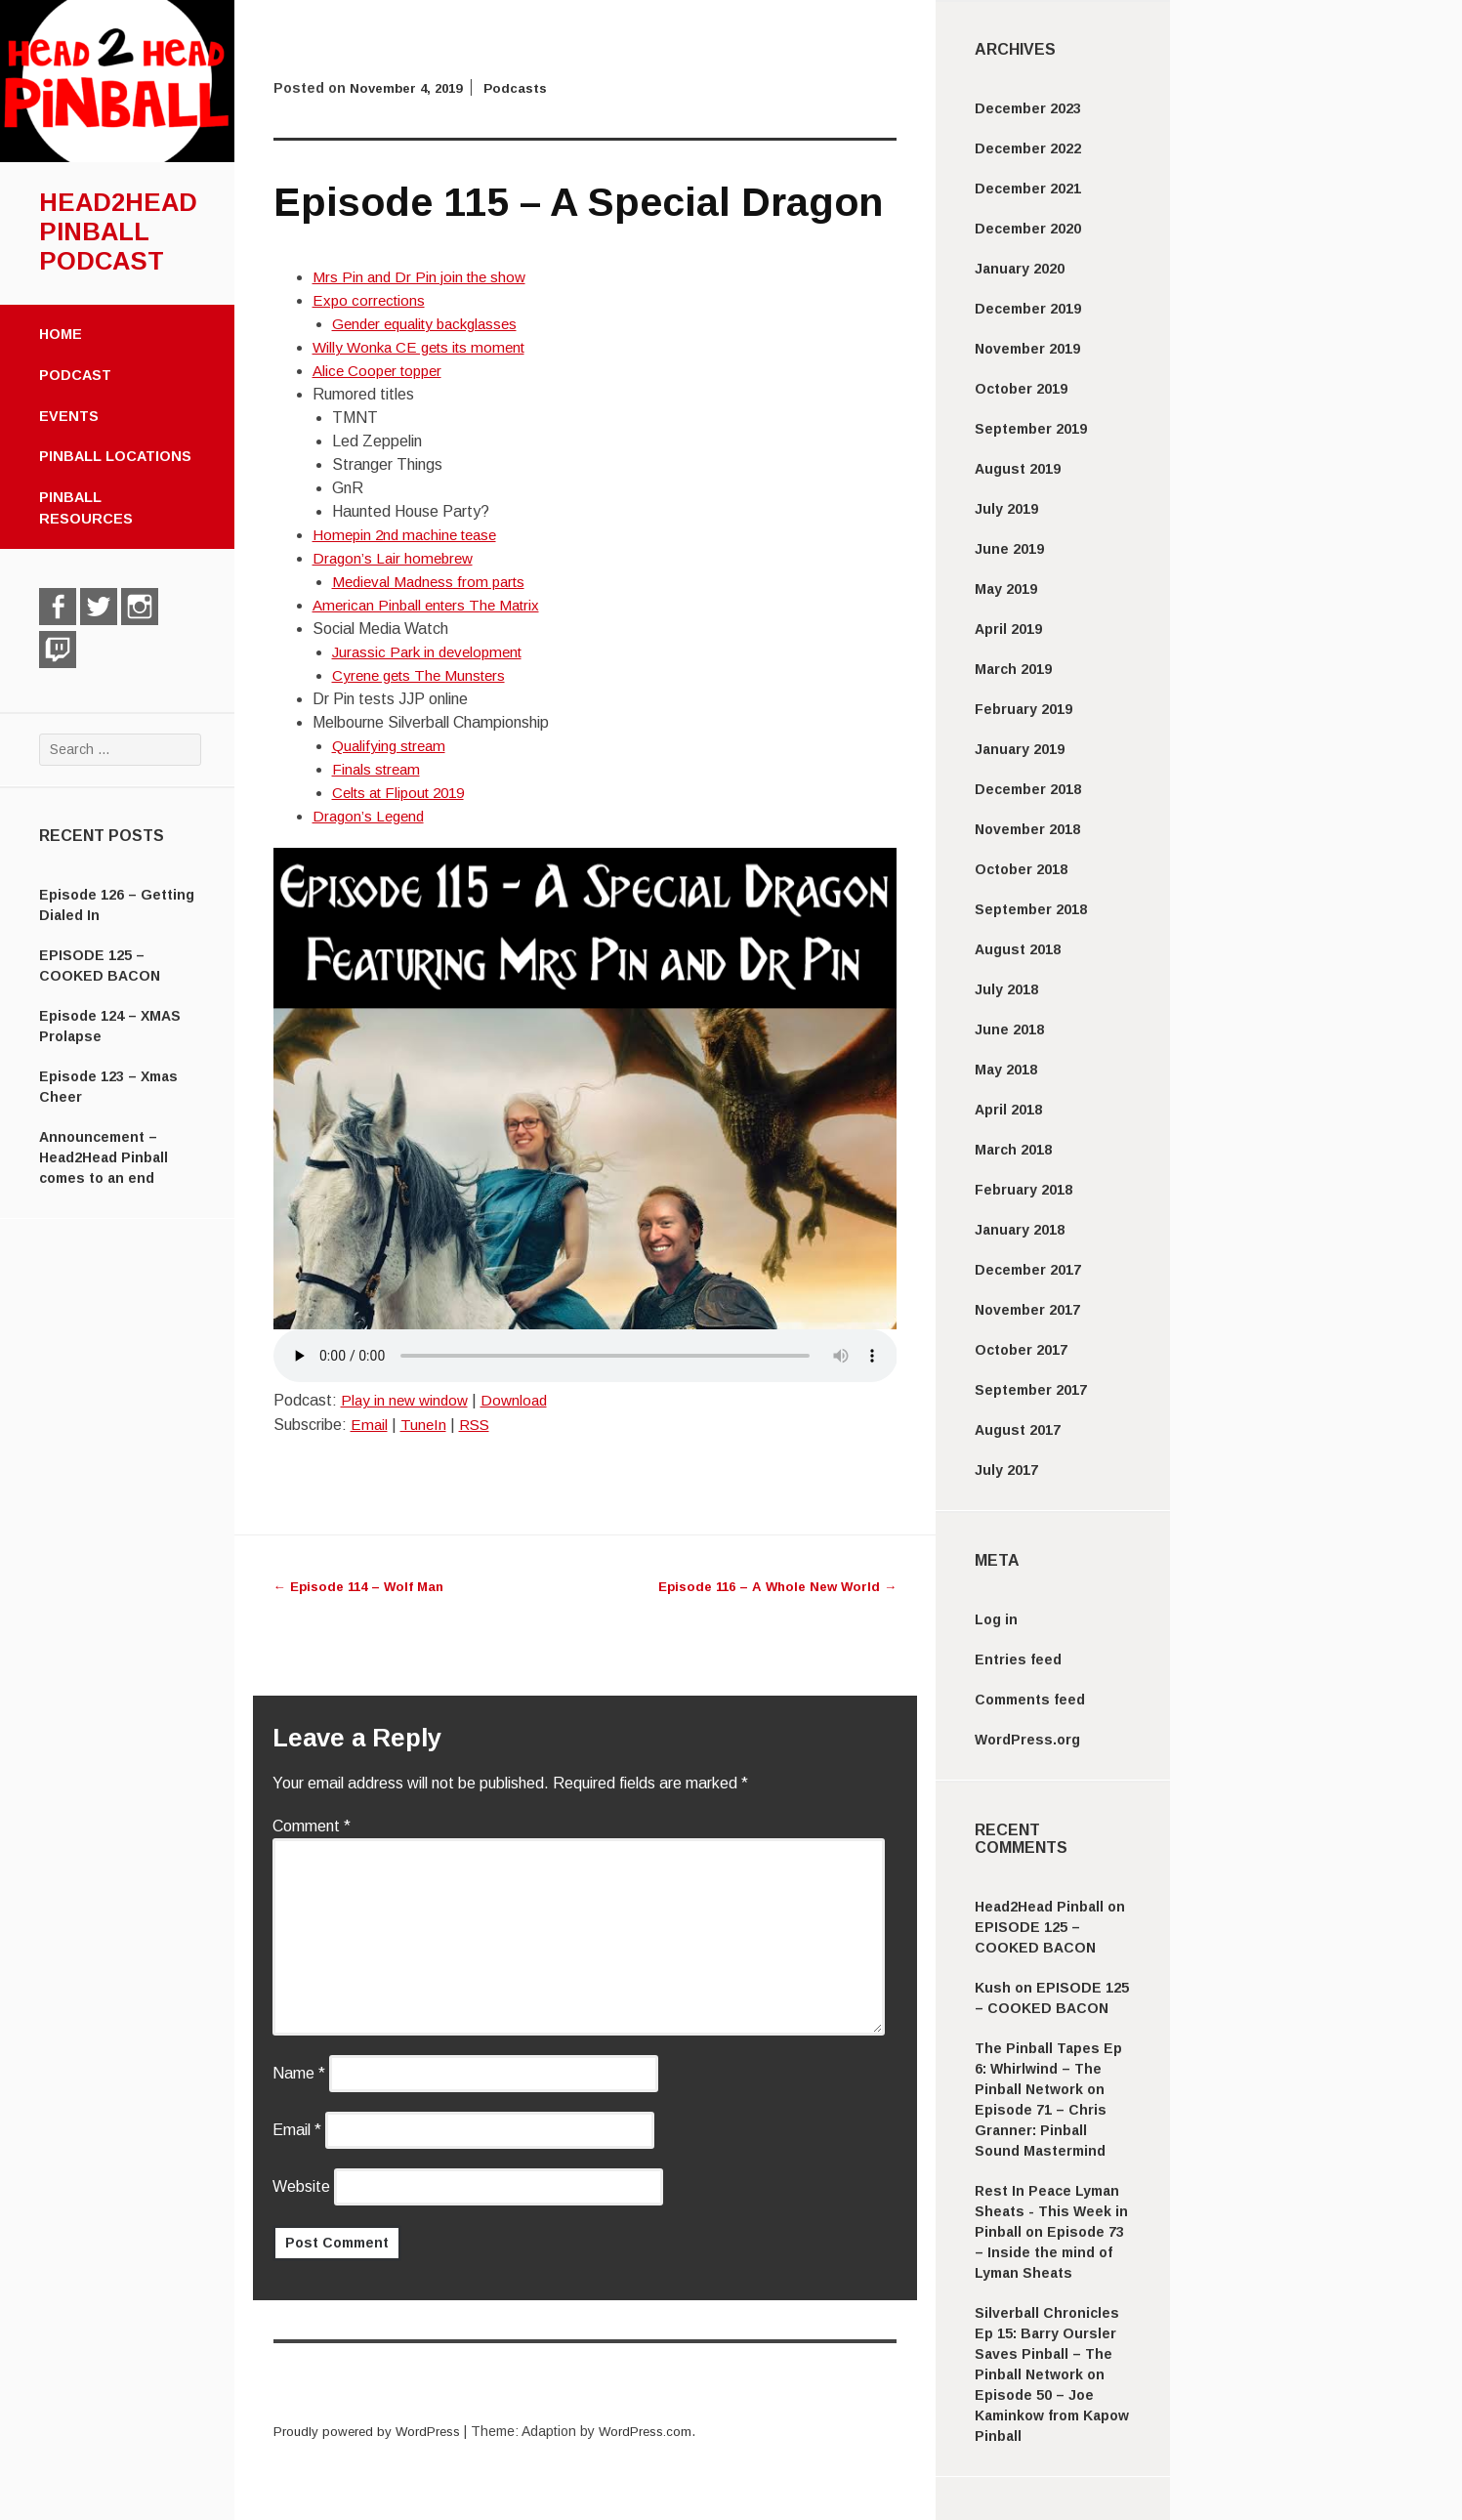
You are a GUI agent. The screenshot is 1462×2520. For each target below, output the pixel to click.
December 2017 (1028, 1270)
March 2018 (1013, 1149)
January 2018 (1020, 1230)
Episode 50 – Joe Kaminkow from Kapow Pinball (1052, 2415)
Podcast (75, 375)
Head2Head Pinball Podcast (118, 231)
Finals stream (378, 769)
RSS (477, 1424)
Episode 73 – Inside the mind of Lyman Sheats (1049, 2252)
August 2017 (1018, 1430)
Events (69, 416)
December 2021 (1028, 188)
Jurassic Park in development (432, 652)
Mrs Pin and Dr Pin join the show (422, 277)
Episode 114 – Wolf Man (363, 1586)
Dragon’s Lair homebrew (396, 558)
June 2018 (1009, 1029)
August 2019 (1018, 469)
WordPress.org (1027, 1739)
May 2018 (1006, 1069)
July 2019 (1006, 509)
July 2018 (1006, 989)
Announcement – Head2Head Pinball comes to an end (103, 1157)
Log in (996, 1619)
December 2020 (1028, 228)
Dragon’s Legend (371, 816)
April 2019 (1008, 629)
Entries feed (1018, 1659)
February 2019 (1023, 709)
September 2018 (1031, 909)
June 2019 (1009, 549)
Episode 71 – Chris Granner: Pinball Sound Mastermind (1041, 2130)
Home (60, 334)
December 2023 (1028, 108)
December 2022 (1028, 148)
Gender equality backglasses (431, 323)
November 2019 (1027, 349)
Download (521, 1400)
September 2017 (1031, 1390)
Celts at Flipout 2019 (404, 792)
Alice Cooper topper (381, 370)
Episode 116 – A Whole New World (772, 1586)
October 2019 (1021, 389)
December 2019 (1028, 308)
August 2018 (1018, 949)
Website (301, 2186)
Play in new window (407, 1400)
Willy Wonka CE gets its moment (425, 347)
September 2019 (1031, 429)
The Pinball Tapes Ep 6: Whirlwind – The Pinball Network (1048, 2068)
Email (370, 1424)
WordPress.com (659, 2431)
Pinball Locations (115, 456)
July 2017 (1006, 1470)
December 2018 (1028, 789)
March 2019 (1013, 669)
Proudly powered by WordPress (372, 2431)
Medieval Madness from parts (433, 581)
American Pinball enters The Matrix (432, 605)
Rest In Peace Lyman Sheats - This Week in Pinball (1051, 2211)
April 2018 (1008, 1109)
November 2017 (1027, 1310)
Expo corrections (371, 300)
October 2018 (1021, 869)
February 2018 (1023, 1189)
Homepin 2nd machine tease (410, 534)
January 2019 (1020, 749)
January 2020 (1020, 268)
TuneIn (424, 1424)
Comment (311, 1826)
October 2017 (1021, 1350)
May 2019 (1006, 589)
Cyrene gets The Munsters (423, 675)
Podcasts (525, 88)
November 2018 (1027, 829)
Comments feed (1030, 1699)
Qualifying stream (391, 745)
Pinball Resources (86, 507)
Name (298, 2073)
